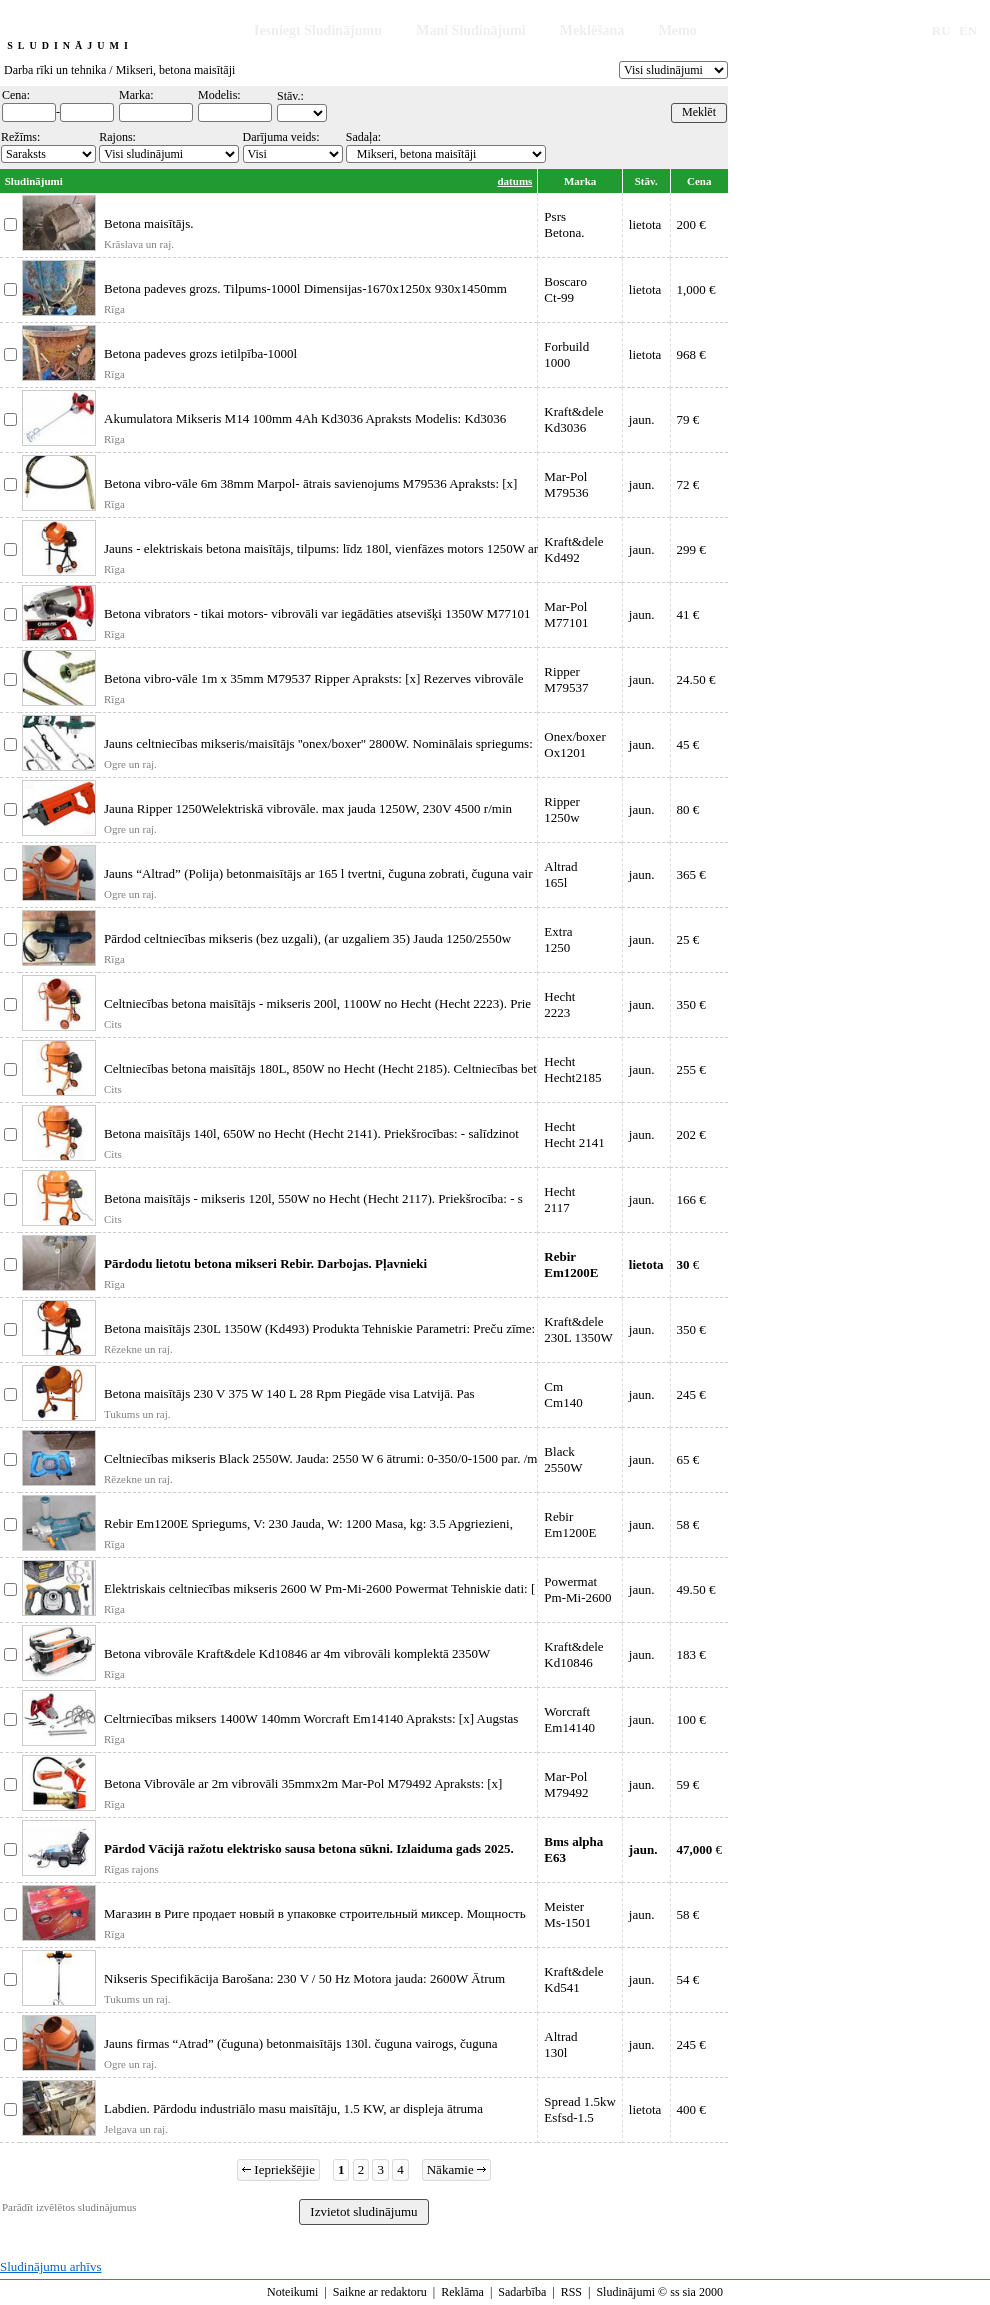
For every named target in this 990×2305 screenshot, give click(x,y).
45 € (688, 744)
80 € (688, 809)
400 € (691, 2109)
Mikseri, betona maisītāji (176, 70)
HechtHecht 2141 (574, 1134)
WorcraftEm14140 (569, 1719)
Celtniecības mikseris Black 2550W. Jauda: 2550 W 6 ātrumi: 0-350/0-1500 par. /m (320, 1458)
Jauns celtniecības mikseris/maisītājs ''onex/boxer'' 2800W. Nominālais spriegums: (318, 743)
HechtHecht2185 (572, 1069)
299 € (691, 549)
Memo (678, 30)
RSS (571, 2292)
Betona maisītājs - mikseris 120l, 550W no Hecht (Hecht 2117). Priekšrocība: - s (313, 1198)
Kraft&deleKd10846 (573, 1654)
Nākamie (456, 2169)
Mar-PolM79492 (566, 1784)
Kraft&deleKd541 (573, 1979)
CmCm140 (563, 1394)
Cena (699, 181)
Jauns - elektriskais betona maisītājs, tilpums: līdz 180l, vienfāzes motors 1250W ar (321, 548)
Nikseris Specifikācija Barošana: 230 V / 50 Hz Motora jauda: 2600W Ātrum (304, 1978)
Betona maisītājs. (149, 223)
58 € (688, 1524)
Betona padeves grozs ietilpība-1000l (200, 353)
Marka (580, 181)
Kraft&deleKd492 (573, 549)
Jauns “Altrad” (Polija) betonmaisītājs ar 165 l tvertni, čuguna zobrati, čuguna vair (318, 873)
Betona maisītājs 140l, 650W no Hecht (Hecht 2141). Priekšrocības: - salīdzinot (311, 1133)
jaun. (642, 419)
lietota (645, 224)
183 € (691, 1654)
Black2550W (563, 1459)
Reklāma (462, 2292)
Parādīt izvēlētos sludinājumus (69, 2207)
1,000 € (696, 289)
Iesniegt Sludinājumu (318, 30)
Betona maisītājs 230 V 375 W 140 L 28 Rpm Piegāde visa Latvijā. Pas (289, 1393)
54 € (688, 1979)
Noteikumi (292, 2292)
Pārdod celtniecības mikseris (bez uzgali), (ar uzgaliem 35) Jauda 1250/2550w (307, 938)
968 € (691, 354)
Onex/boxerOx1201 (574, 744)
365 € (691, 874)
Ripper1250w (561, 809)
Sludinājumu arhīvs (50, 2266)
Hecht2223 (559, 1004)
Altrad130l (560, 2044)
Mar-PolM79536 (566, 484)
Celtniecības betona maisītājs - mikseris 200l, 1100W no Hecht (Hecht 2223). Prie (317, 1003)
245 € (691, 1394)
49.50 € (696, 1589)
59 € (688, 1784)
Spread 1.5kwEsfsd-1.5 (580, 2109)
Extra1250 (558, 939)
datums (515, 181)
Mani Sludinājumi (470, 30)
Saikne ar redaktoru (380, 2292)
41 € (688, 614)
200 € (691, 224)
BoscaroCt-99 (565, 289)
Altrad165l (560, 874)
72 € (688, 484)
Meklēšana (592, 30)
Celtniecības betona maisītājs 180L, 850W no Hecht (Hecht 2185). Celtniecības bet (320, 1068)
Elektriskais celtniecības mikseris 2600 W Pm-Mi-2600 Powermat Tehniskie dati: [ (319, 1588)
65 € (688, 1459)
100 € (691, 1719)
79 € (688, 419)
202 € (691, 1134)
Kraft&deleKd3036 (573, 419)
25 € (688, 939)
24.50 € (696, 679)
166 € (691, 1199)
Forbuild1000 (566, 354)
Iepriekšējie (278, 2169)
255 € (691, 1069)
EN (968, 30)
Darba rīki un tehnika (55, 70)
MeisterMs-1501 (567, 1914)
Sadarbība (522, 2292)
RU (941, 30)
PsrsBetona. (564, 224)
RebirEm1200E (570, 1524)
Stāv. (646, 181)
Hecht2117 (559, 1199)
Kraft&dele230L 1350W (578, 1329)
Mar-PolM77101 (566, 614)
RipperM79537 (566, 679)
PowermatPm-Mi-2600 (577, 1589)
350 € (691, 1004)
